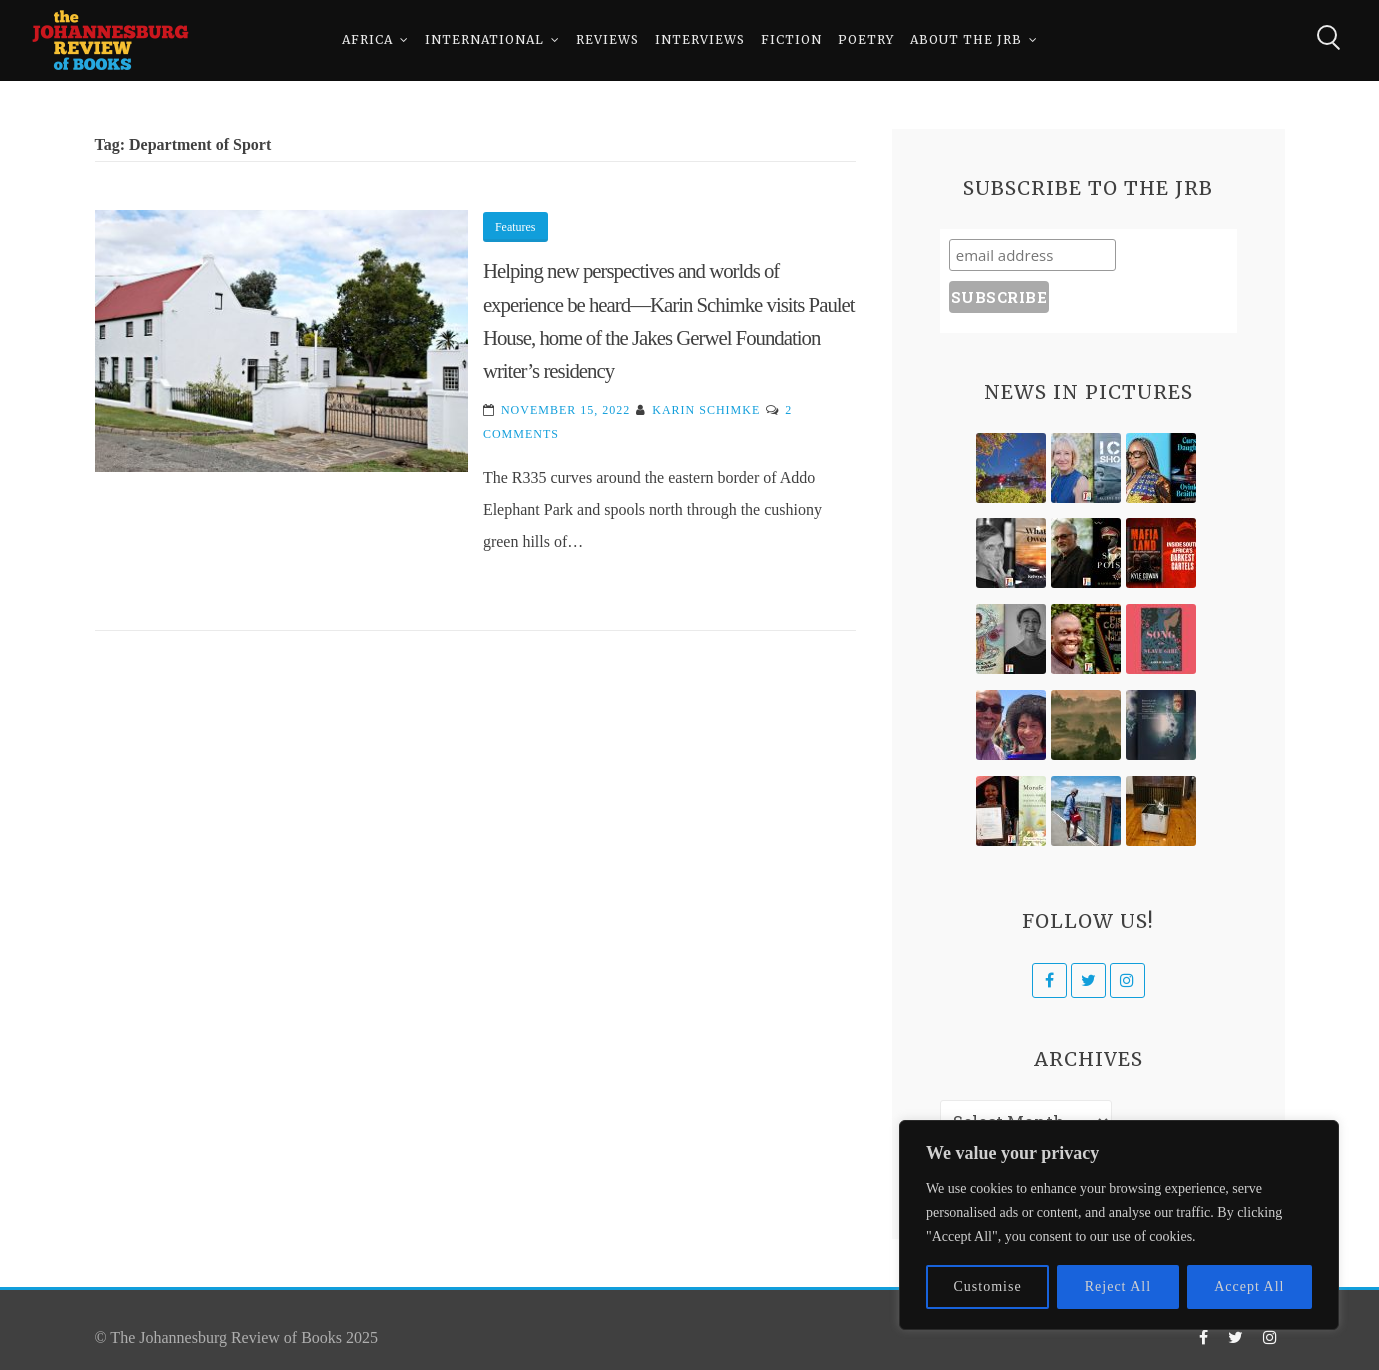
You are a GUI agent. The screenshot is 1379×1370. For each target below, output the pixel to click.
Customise (988, 1286)
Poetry (866, 39)
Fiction (791, 39)
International (484, 39)
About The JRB (966, 39)
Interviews (700, 39)
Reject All (1118, 1286)
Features (515, 227)
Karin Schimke (706, 410)
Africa (367, 39)
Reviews (607, 39)
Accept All (1249, 1286)
